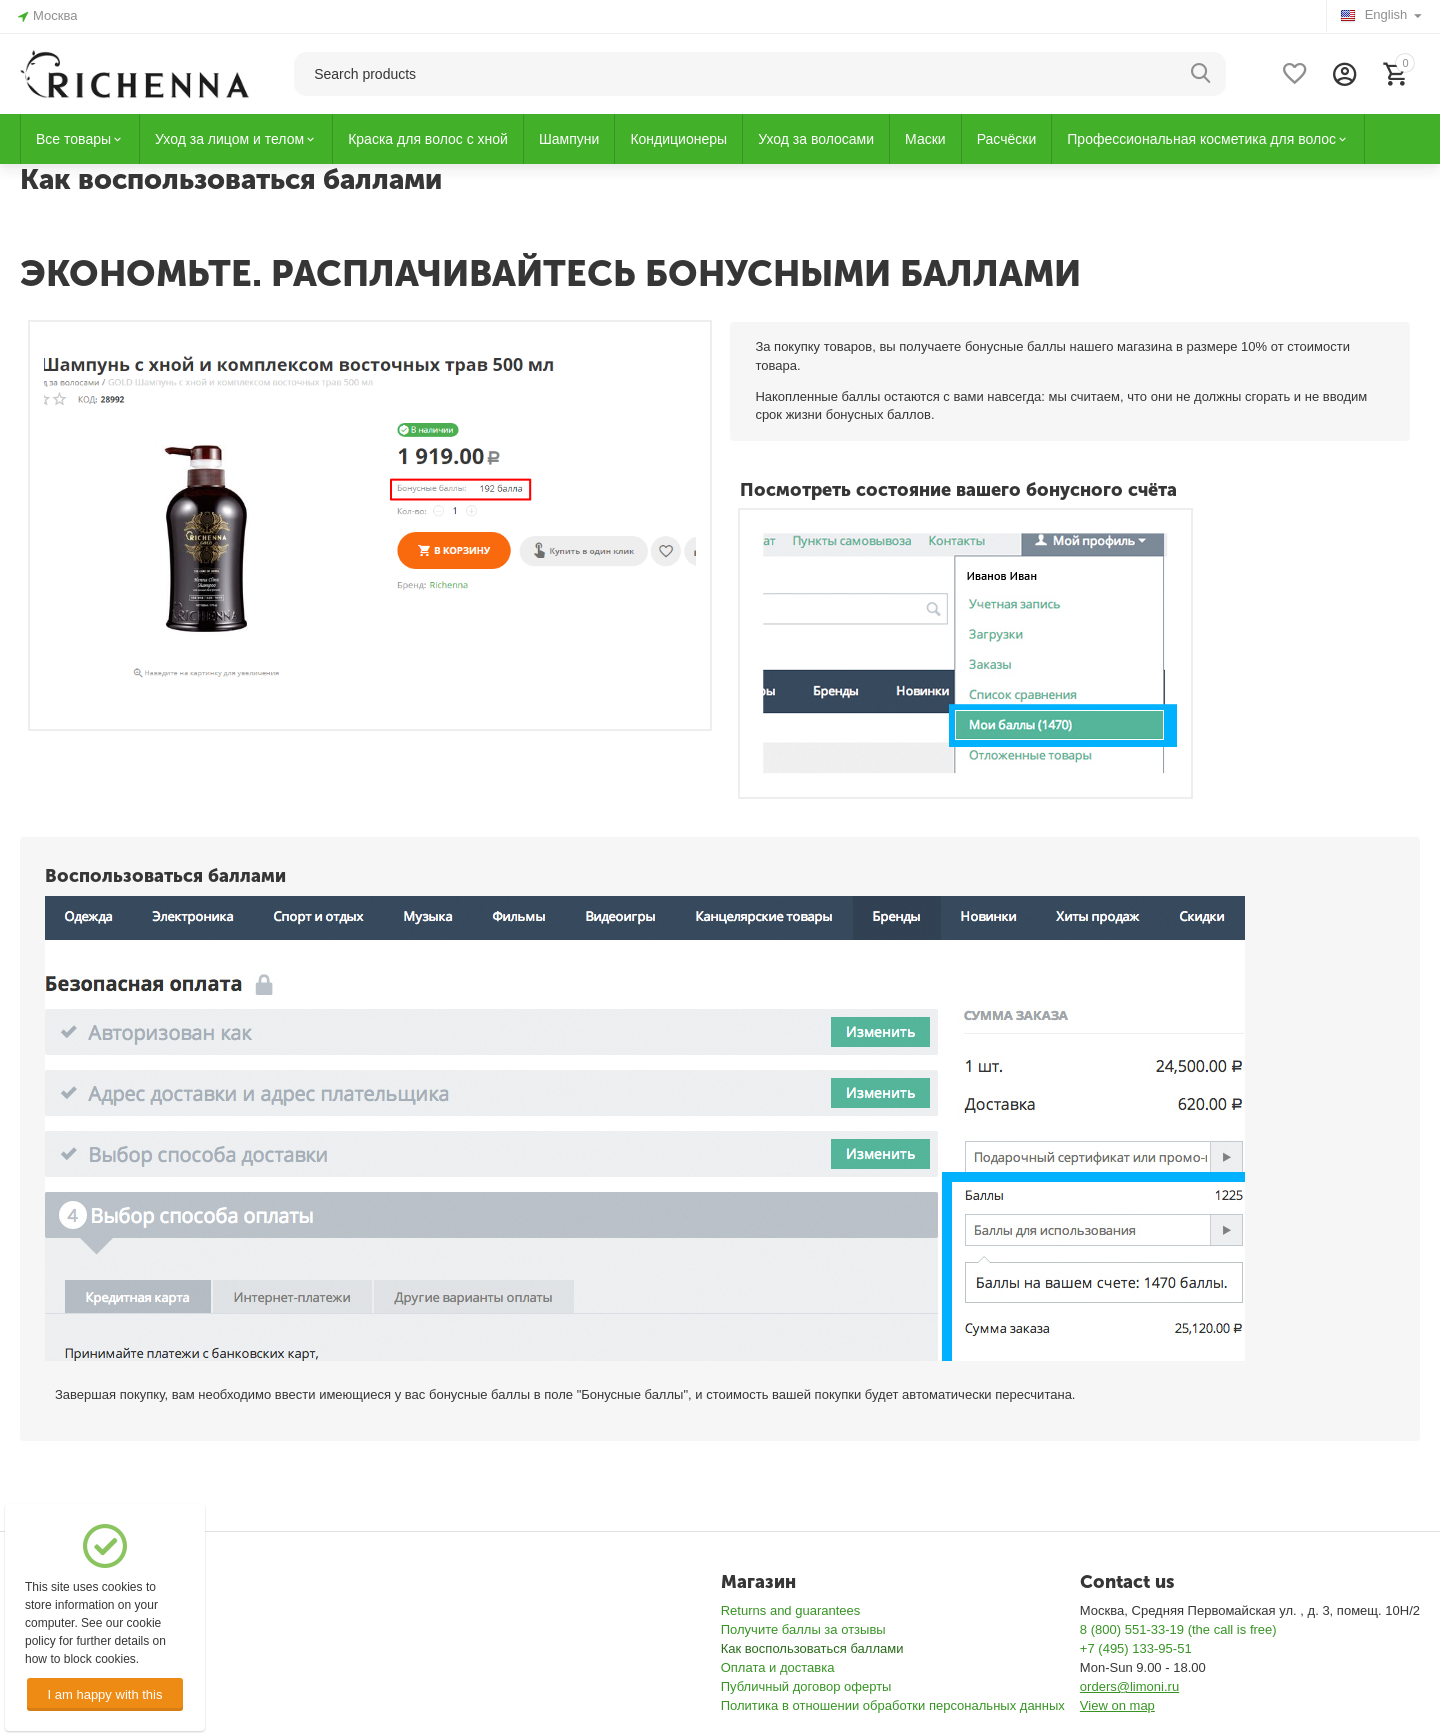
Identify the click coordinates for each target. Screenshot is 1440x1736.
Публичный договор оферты (806, 1686)
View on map (1117, 1705)
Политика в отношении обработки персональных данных (893, 1705)
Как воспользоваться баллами (812, 1648)
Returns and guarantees (791, 1610)
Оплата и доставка (778, 1667)
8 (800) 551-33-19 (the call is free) (1178, 1629)
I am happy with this (104, 1694)
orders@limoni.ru (1129, 1686)
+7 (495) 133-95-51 (1136, 1648)
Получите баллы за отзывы (803, 1629)
